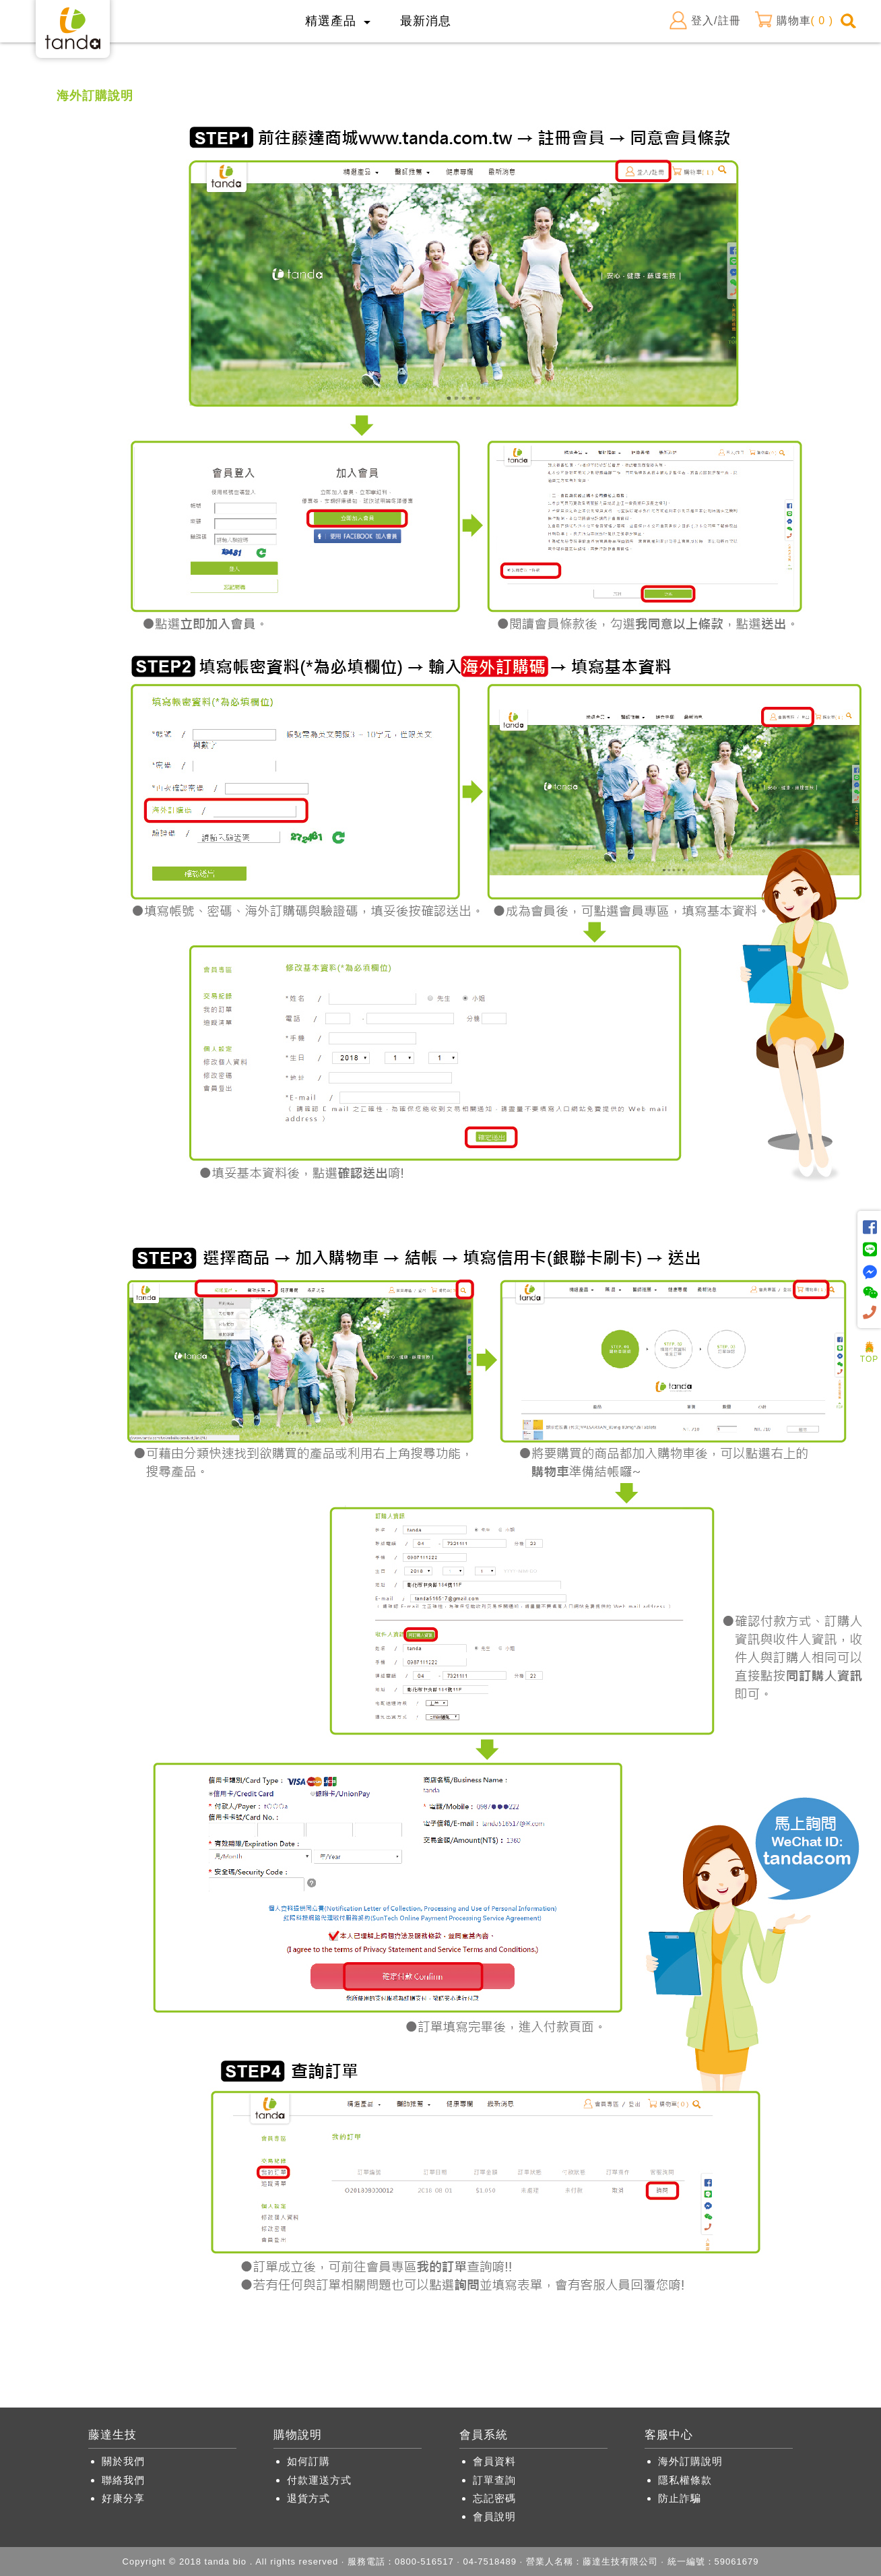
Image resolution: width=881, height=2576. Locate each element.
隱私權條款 (685, 2480)
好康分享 (123, 2498)
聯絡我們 (123, 2480)
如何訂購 (308, 2461)
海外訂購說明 (690, 2461)
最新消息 (425, 21)
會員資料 (494, 2461)
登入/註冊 (704, 20)
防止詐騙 (679, 2498)
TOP (869, 1355)
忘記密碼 (494, 2498)
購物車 (793, 20)
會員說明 (494, 2516)
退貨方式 (308, 2498)
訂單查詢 (494, 2480)
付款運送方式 (319, 2480)
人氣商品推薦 (869, 1337)
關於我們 (123, 2461)
